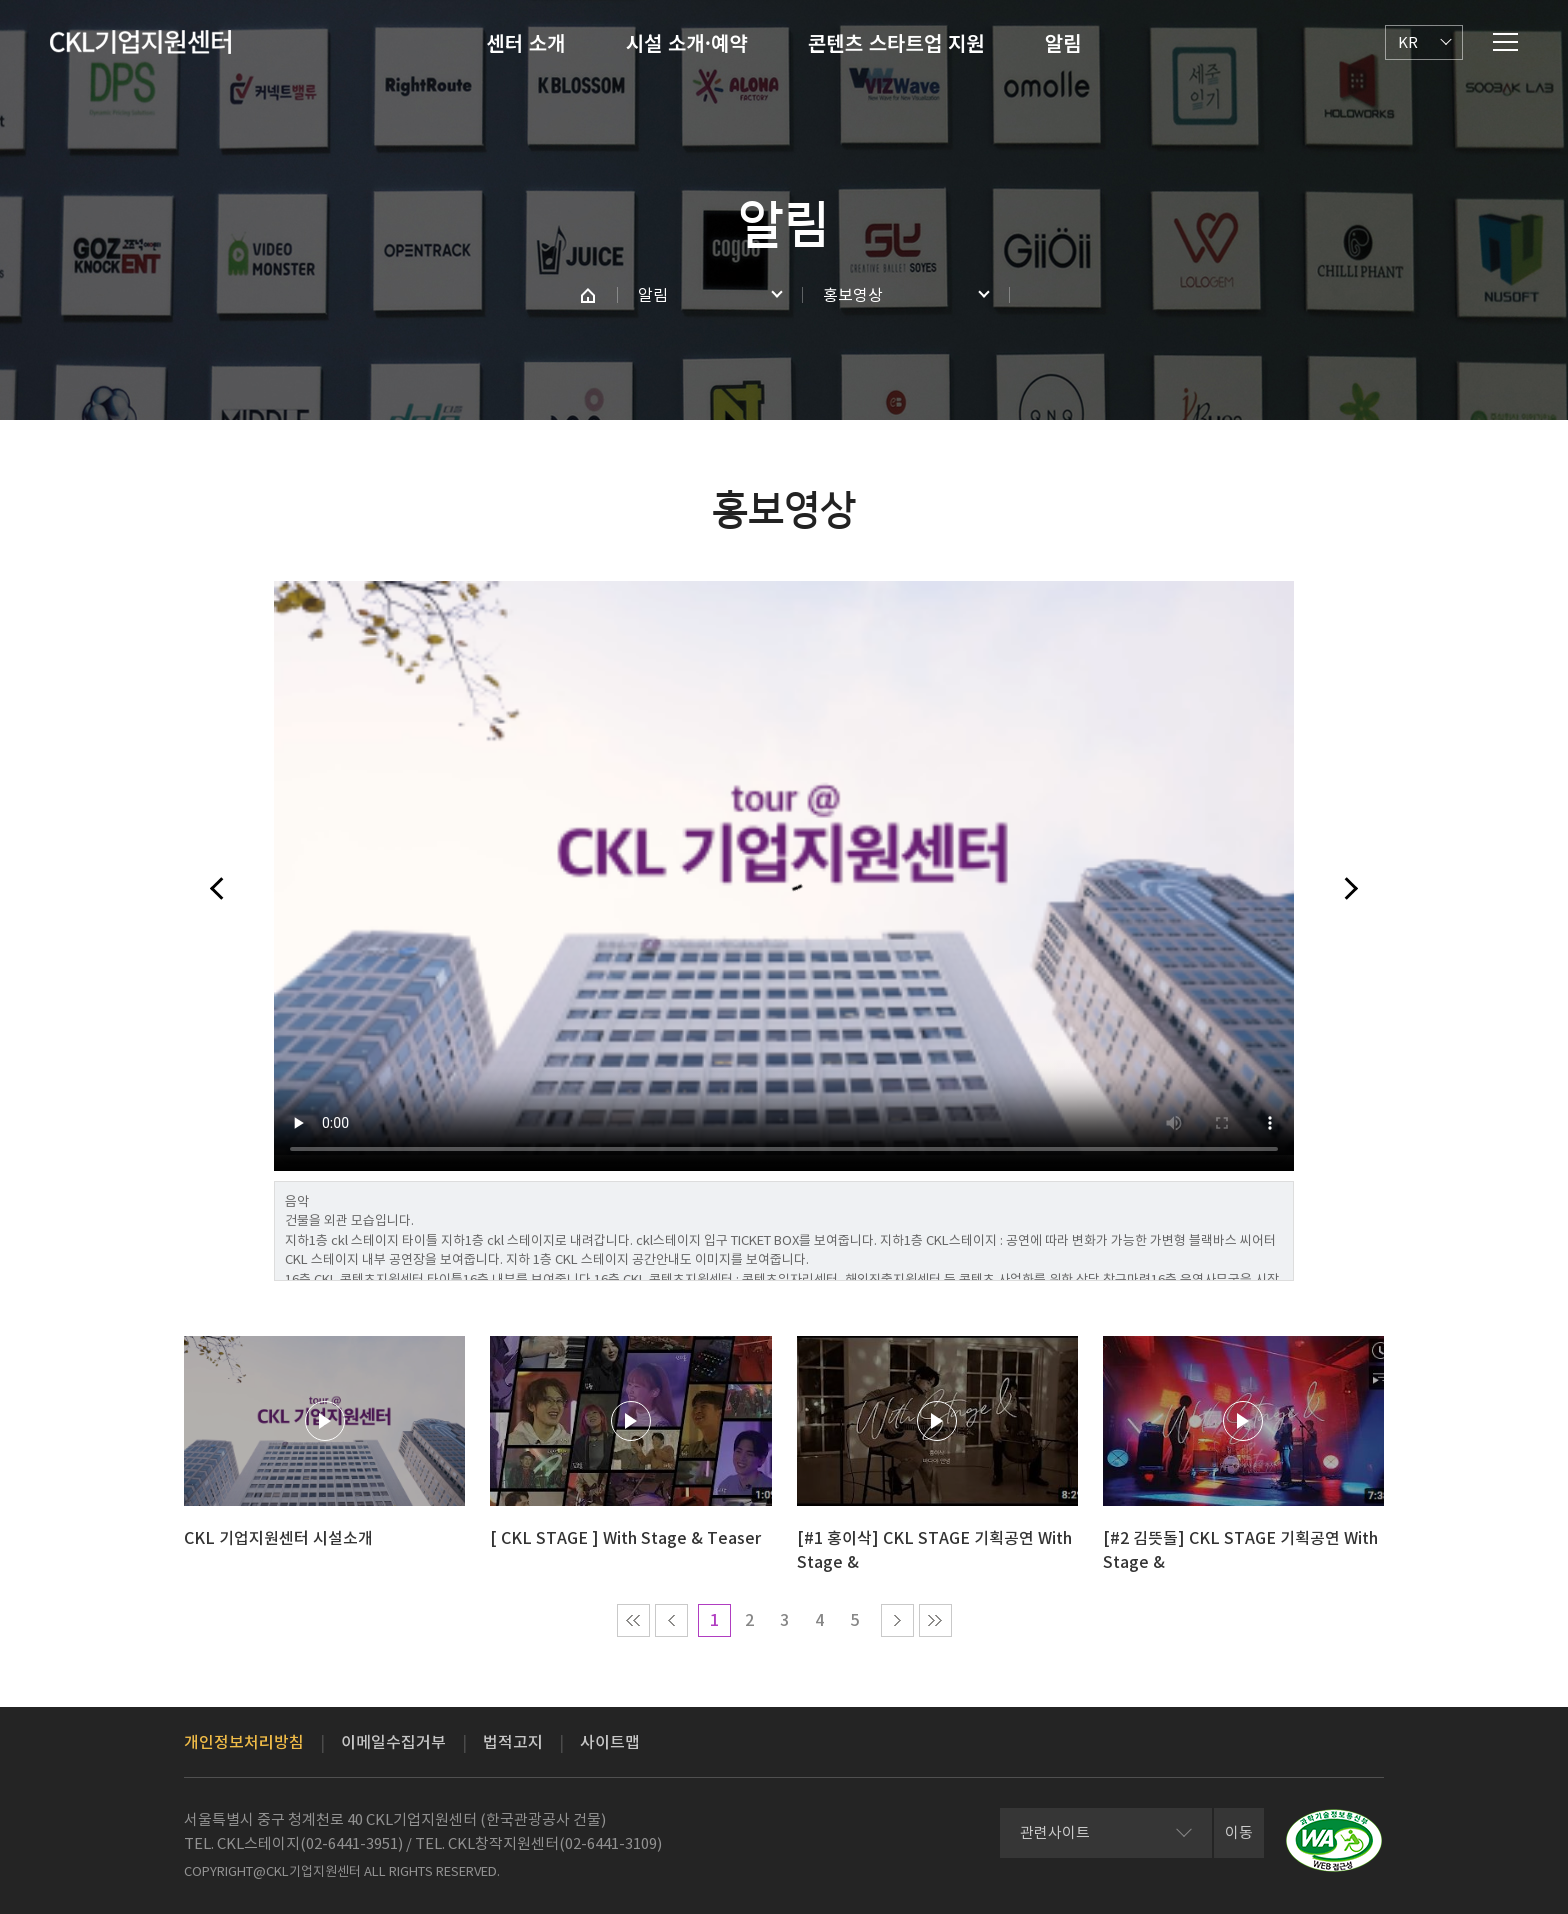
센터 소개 (525, 42)
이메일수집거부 (393, 1742)
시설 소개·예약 (687, 42)
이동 (1239, 1832)
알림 (1063, 42)
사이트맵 (610, 1742)
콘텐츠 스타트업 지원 (896, 42)
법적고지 (513, 1742)
